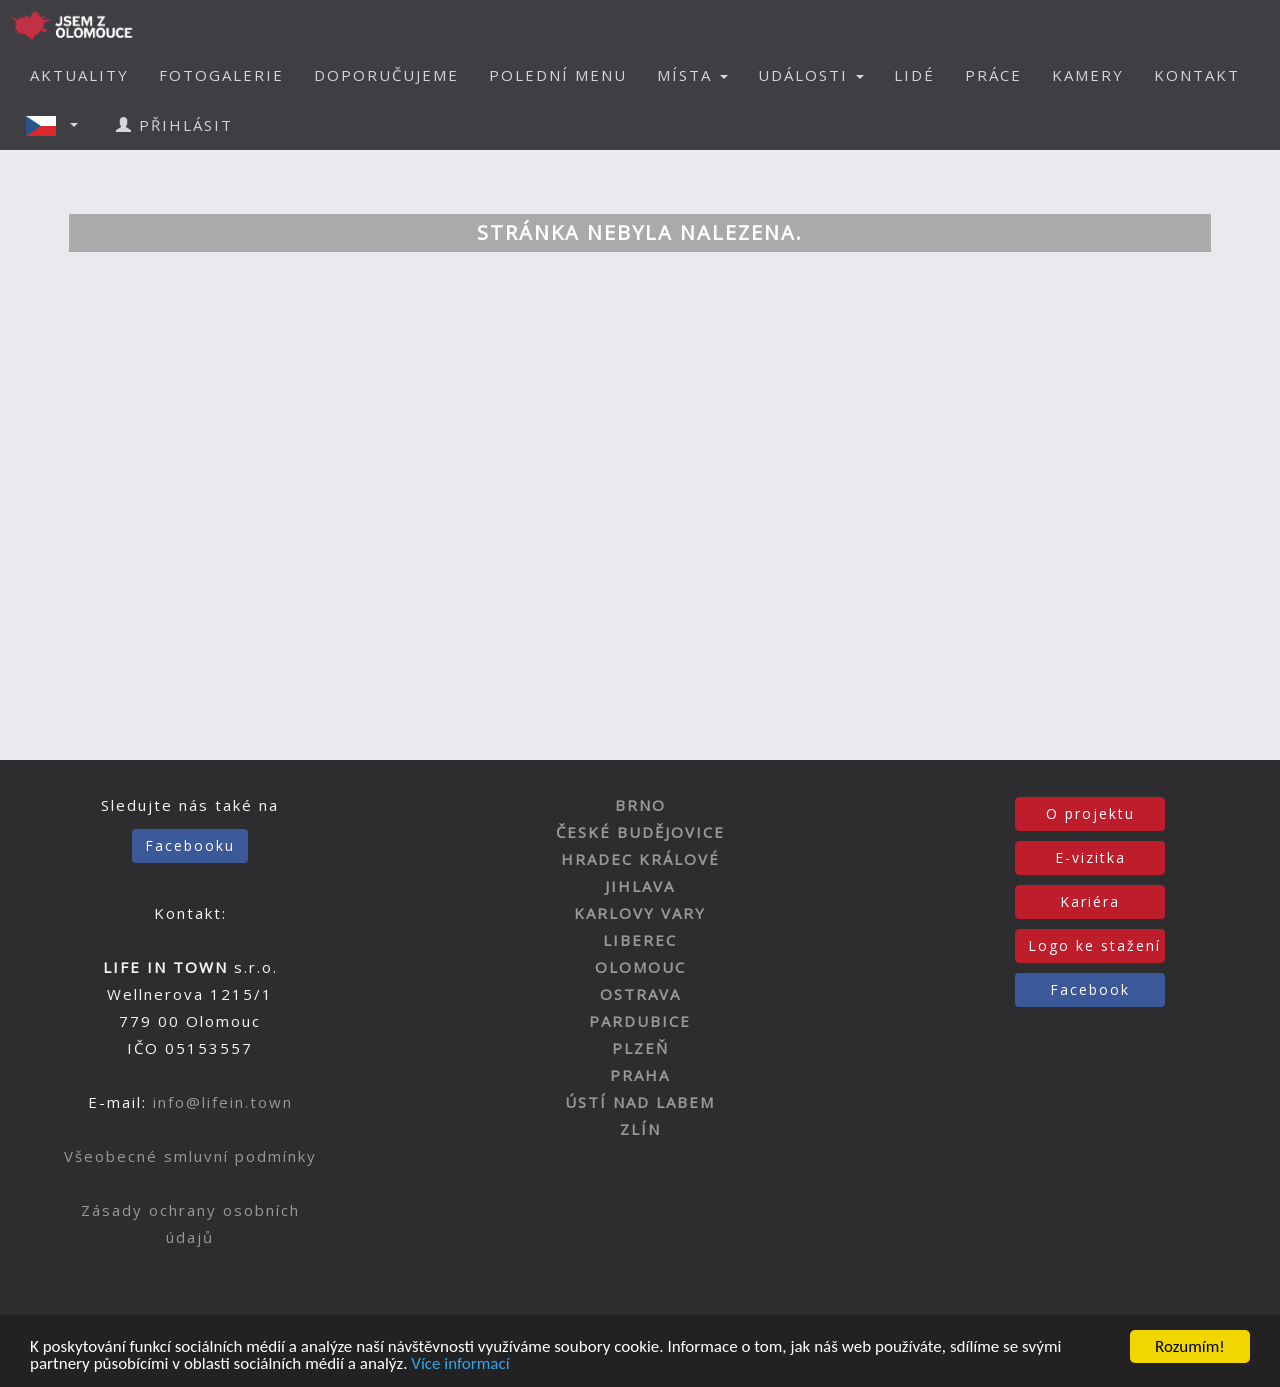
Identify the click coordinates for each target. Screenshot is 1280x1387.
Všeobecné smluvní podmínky (190, 1156)
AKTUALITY (79, 75)
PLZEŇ (640, 1048)
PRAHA (640, 1075)
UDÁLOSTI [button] (811, 75)
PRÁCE (993, 75)
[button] (58, 125)
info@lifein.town (223, 1102)
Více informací (460, 1364)
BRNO (640, 805)
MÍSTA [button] (692, 75)
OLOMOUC (640, 967)
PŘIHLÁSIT (174, 125)
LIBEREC (640, 940)
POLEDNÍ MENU (558, 75)
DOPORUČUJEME (386, 75)
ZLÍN (640, 1129)
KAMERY (1088, 75)
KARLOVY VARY (640, 913)
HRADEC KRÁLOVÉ (640, 859)
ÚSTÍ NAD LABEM (640, 1102)
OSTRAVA (640, 994)
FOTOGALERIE (221, 75)
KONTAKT (1197, 75)
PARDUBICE (640, 1021)
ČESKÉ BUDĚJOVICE (640, 832)
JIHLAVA (640, 886)
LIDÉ (914, 75)
